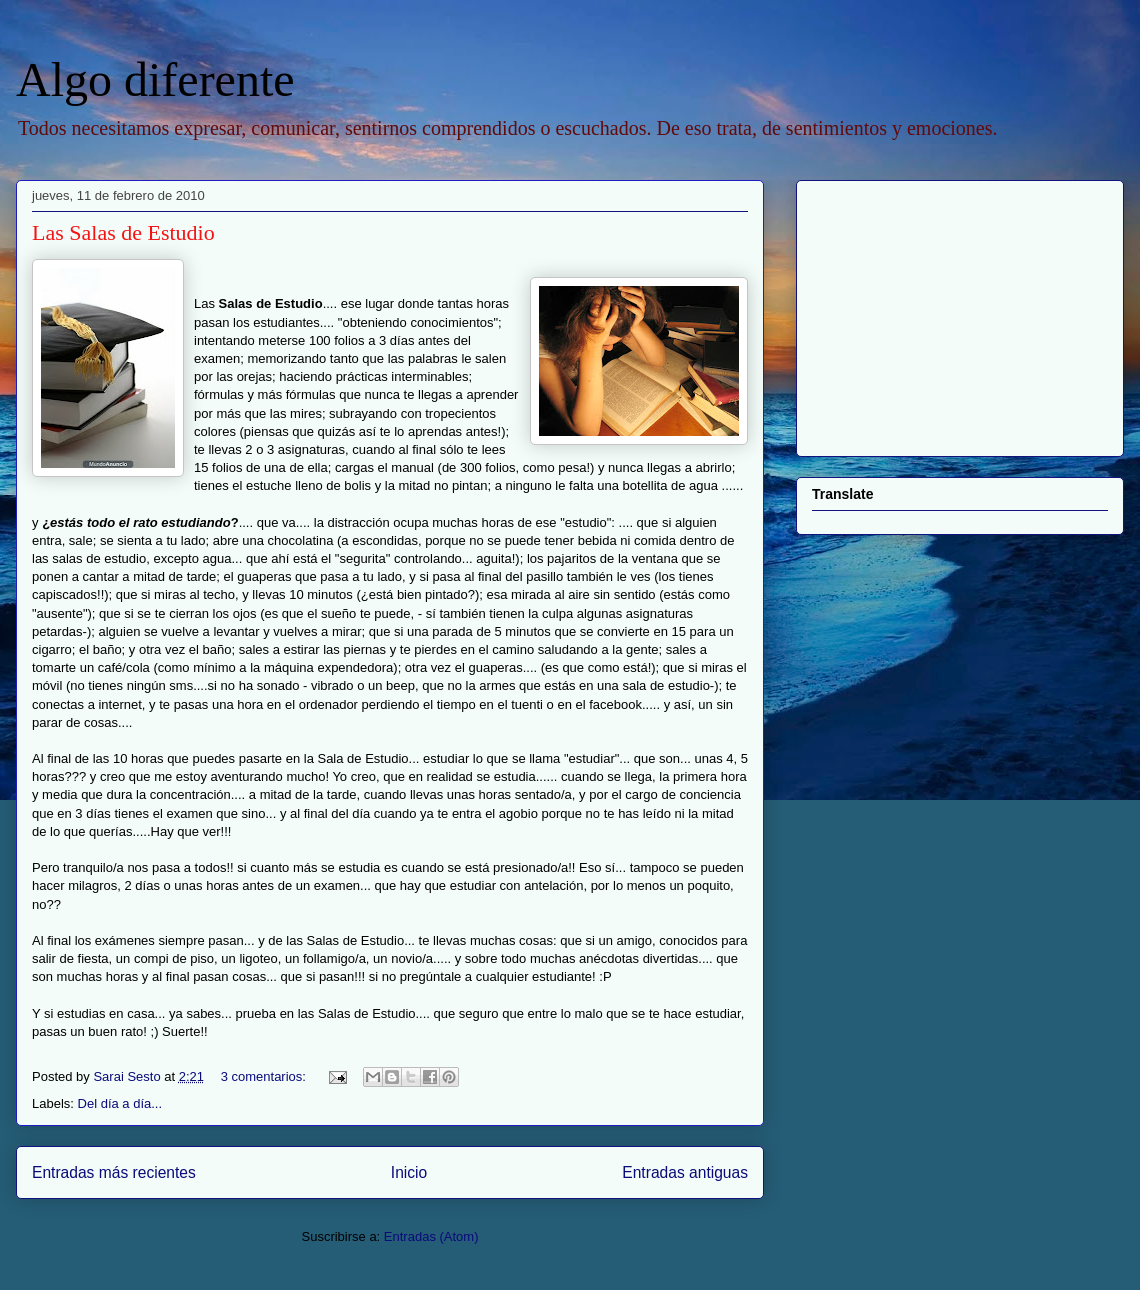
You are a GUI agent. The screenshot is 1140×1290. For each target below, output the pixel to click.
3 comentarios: (265, 1076)
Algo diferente (155, 79)
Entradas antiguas (685, 1172)
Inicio (409, 1172)
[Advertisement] (937, 313)
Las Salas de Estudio (123, 232)
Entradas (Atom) (431, 1236)
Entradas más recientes (114, 1172)
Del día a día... (120, 1103)
